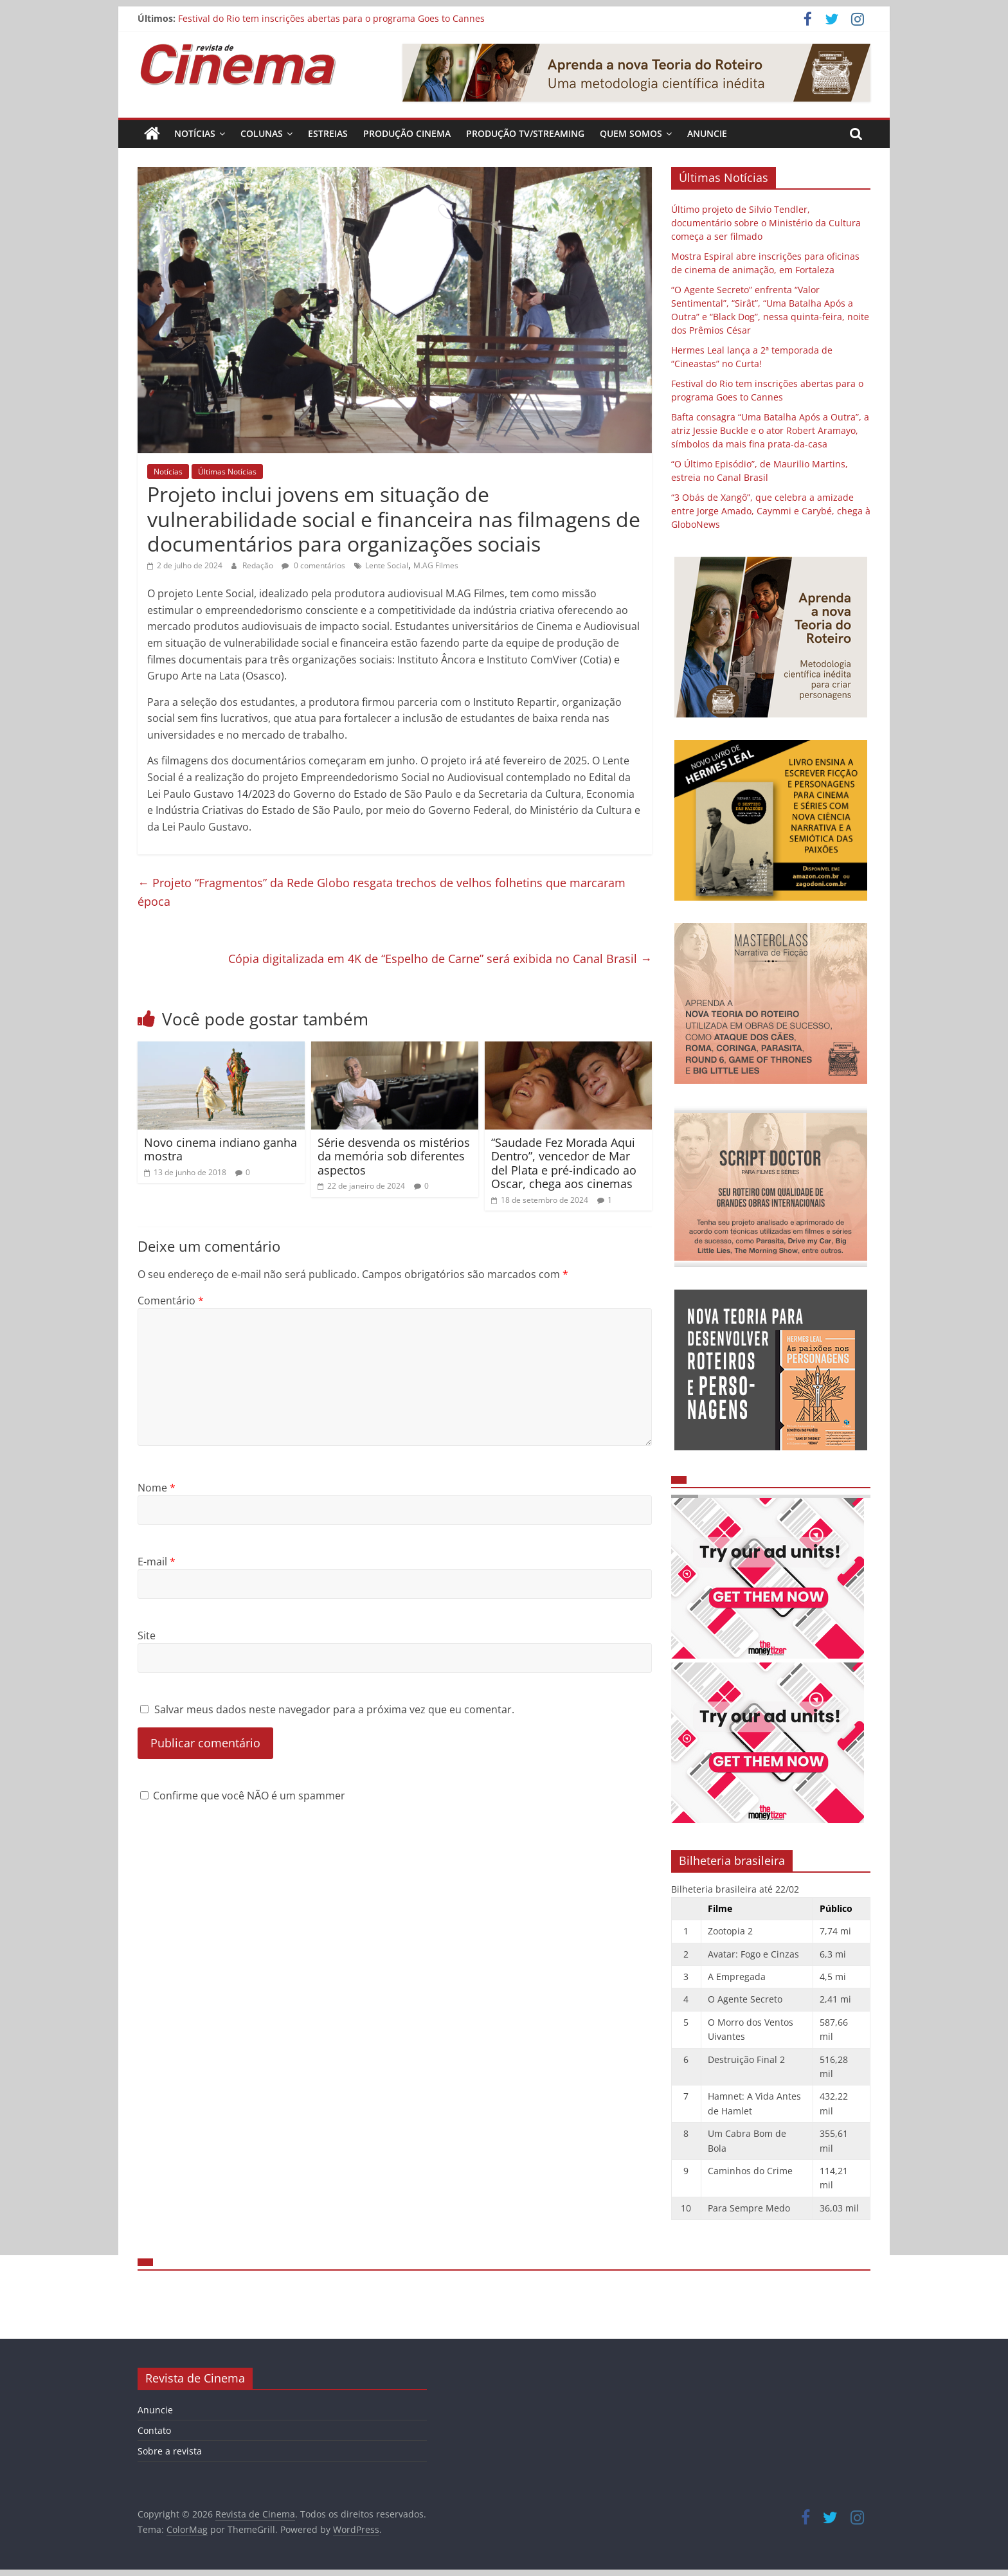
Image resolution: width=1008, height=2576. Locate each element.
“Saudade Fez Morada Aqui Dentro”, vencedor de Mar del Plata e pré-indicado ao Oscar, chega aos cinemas (563, 1163)
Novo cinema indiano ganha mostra (220, 1149)
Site (147, 1635)
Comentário (171, 1300)
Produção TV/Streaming (525, 133)
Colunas (261, 133)
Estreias (328, 133)
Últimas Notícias (227, 471)
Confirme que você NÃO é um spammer (242, 1795)
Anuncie (707, 133)
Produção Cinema (407, 133)
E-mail (157, 1561)
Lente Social (386, 565)
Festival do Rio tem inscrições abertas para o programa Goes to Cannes (331, 18)
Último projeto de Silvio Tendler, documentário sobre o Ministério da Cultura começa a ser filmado (766, 222)
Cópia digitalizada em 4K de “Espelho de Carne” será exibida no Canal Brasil (440, 958)
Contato (154, 2430)
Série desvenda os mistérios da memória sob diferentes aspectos (394, 1156)
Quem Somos (631, 133)
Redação (258, 565)
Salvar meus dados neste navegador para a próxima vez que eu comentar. (334, 1709)
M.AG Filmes (435, 565)
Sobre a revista (170, 2451)
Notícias (194, 133)
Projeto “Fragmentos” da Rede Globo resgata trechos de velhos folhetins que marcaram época (382, 892)
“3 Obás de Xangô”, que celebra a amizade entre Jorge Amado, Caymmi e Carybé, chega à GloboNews (770, 510)
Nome (157, 1488)
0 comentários (313, 565)
